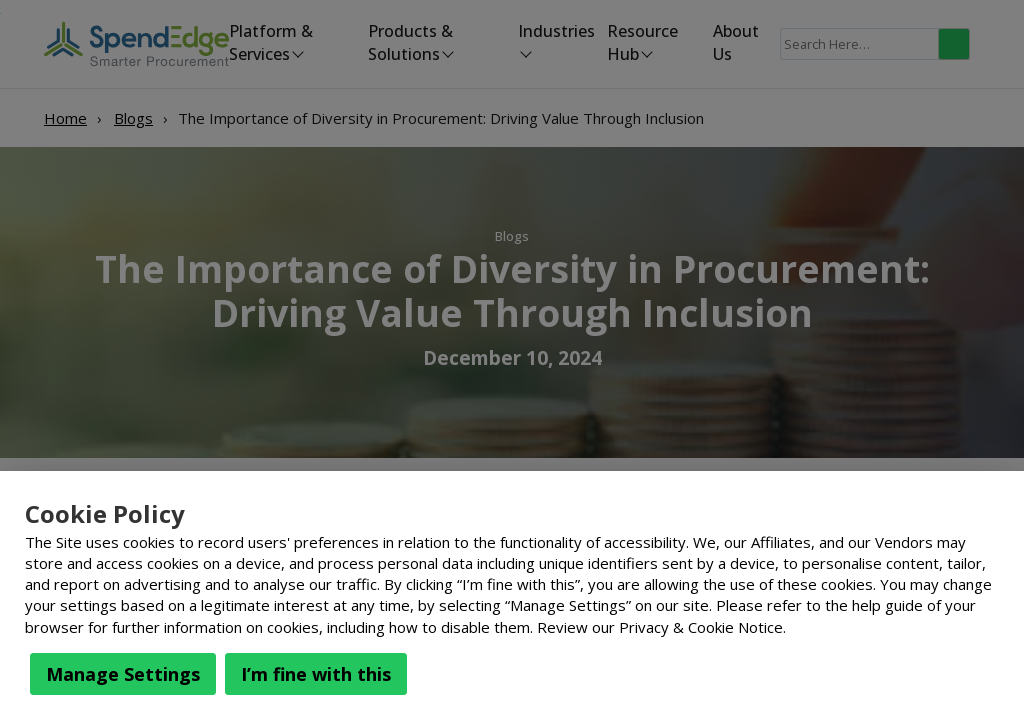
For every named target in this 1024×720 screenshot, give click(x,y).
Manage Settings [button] (123, 674)
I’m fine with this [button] (316, 674)
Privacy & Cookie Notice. (702, 627)
